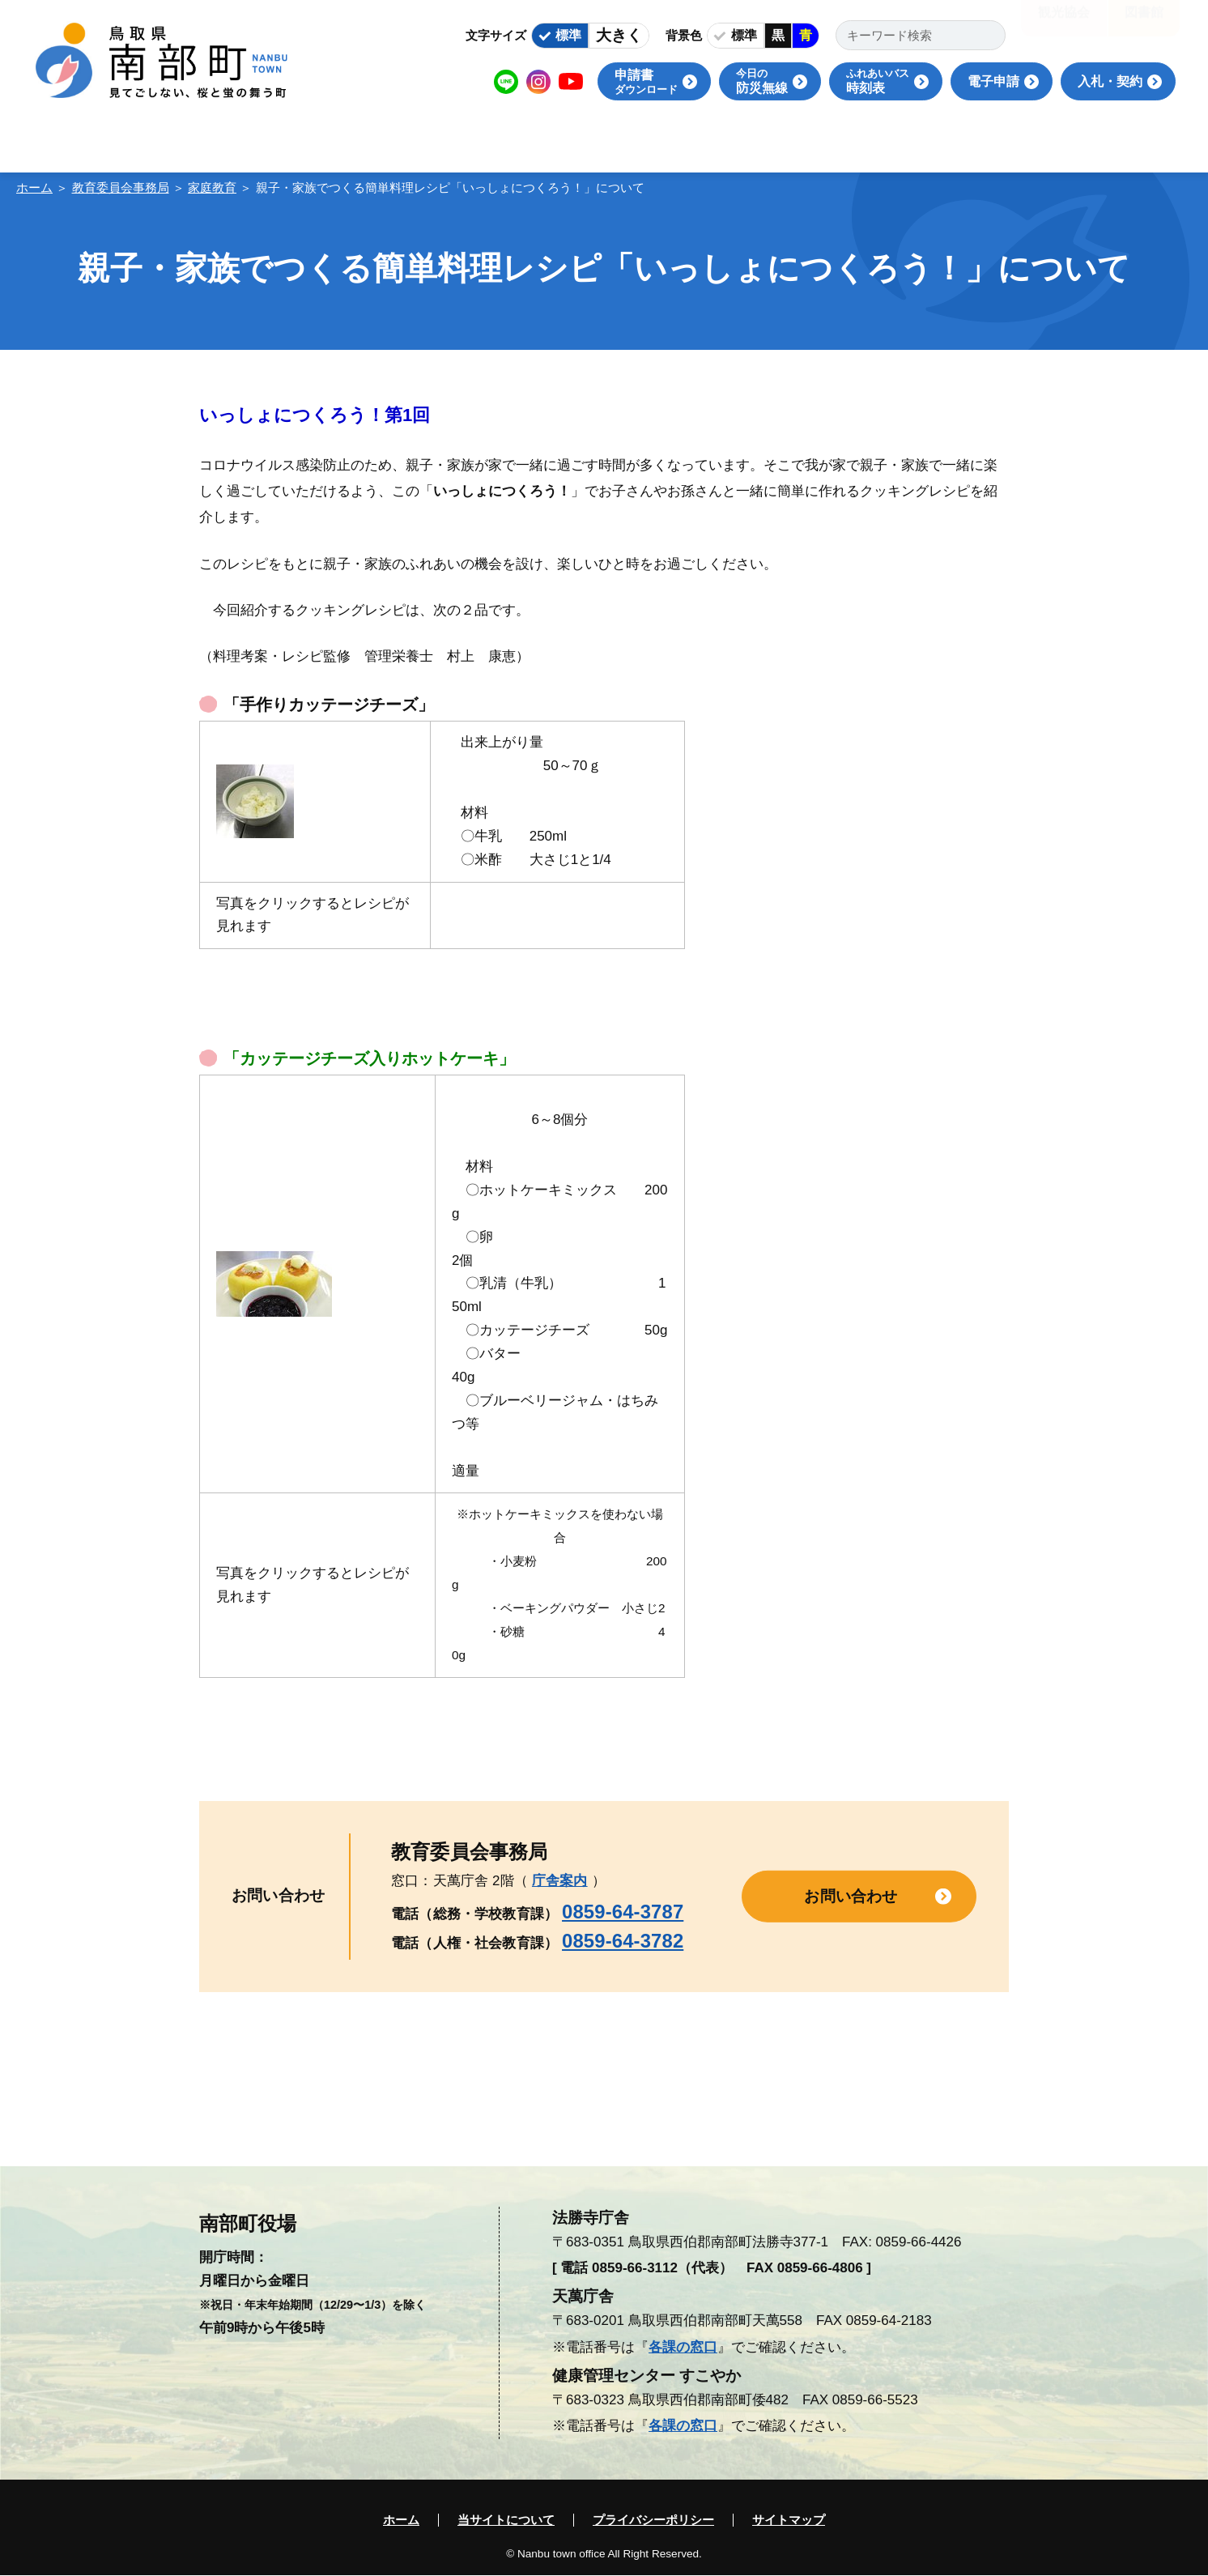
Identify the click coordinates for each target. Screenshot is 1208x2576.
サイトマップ (788, 2520)
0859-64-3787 (622, 1911)
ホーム (34, 187)
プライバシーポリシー (653, 2520)
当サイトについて (506, 2520)
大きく (619, 35)
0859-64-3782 (622, 1941)
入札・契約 (1110, 81)
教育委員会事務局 (120, 187)
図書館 (1144, 24)
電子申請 (993, 81)
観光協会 (1064, 24)
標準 (568, 35)
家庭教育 (212, 187)
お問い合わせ (850, 1896)
